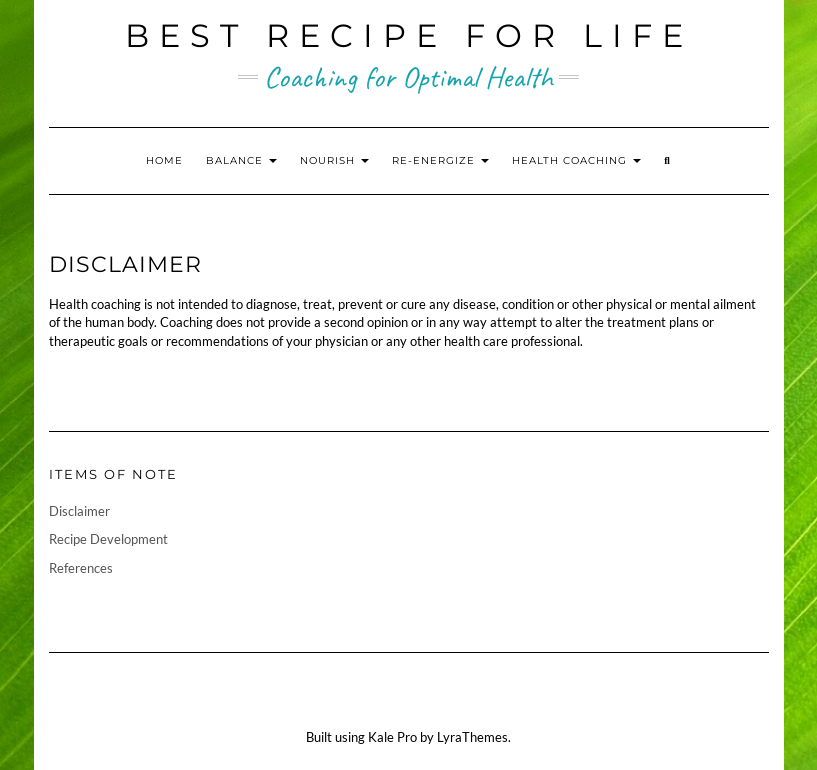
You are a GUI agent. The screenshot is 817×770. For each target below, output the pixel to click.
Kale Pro (392, 737)
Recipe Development (108, 539)
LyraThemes (472, 737)
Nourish (334, 160)
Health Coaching (576, 160)
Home (164, 160)
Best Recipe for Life (409, 35)
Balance (241, 160)
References (81, 568)
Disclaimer (79, 511)
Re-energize (440, 160)
